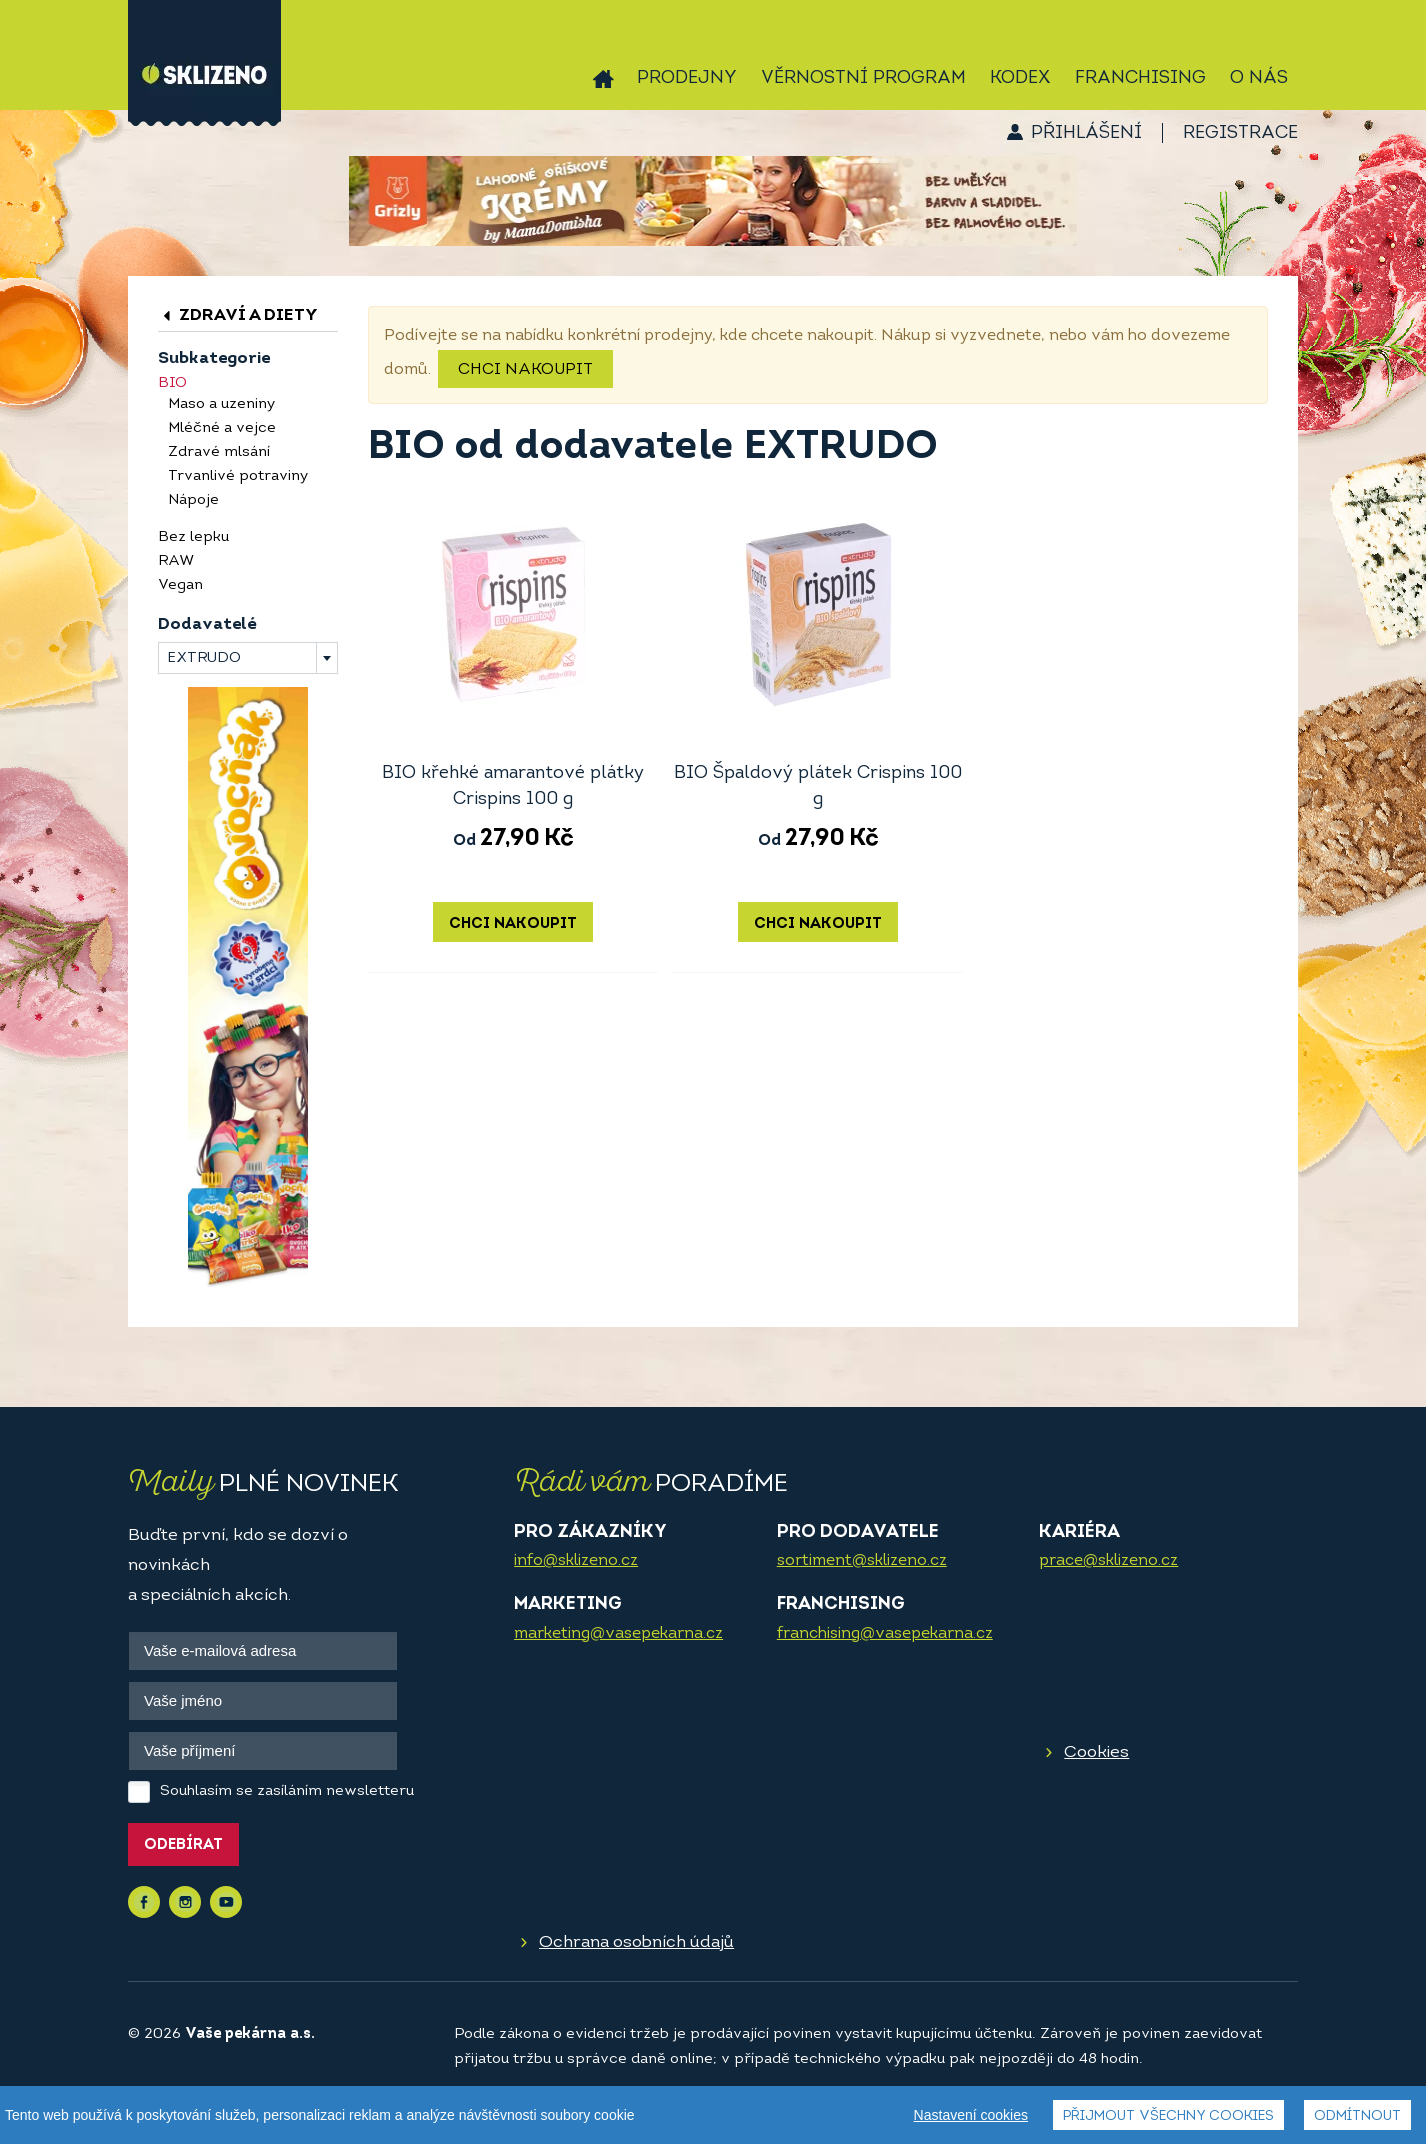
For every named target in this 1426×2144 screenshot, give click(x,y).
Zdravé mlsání (219, 452)
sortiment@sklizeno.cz (862, 1561)
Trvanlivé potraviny (238, 476)
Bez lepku (193, 537)
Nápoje (193, 500)
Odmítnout (1357, 2116)
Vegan (180, 585)
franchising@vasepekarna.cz (885, 1634)
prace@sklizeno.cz (1108, 1561)
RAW (176, 561)
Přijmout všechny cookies (1168, 2116)
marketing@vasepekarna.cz (618, 1634)
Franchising (1140, 78)
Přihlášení (1086, 133)
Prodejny (687, 78)
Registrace (1240, 133)
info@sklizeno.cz (576, 1561)
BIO (172, 383)
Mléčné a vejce (222, 428)
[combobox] (248, 658)
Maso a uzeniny (221, 404)
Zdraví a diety (238, 315)
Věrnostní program (863, 78)
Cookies (1096, 1752)
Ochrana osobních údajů (636, 1942)
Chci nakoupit (525, 370)
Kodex (1020, 78)
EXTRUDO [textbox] (204, 658)
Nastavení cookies (971, 2115)
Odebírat (183, 1845)
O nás (1259, 78)
